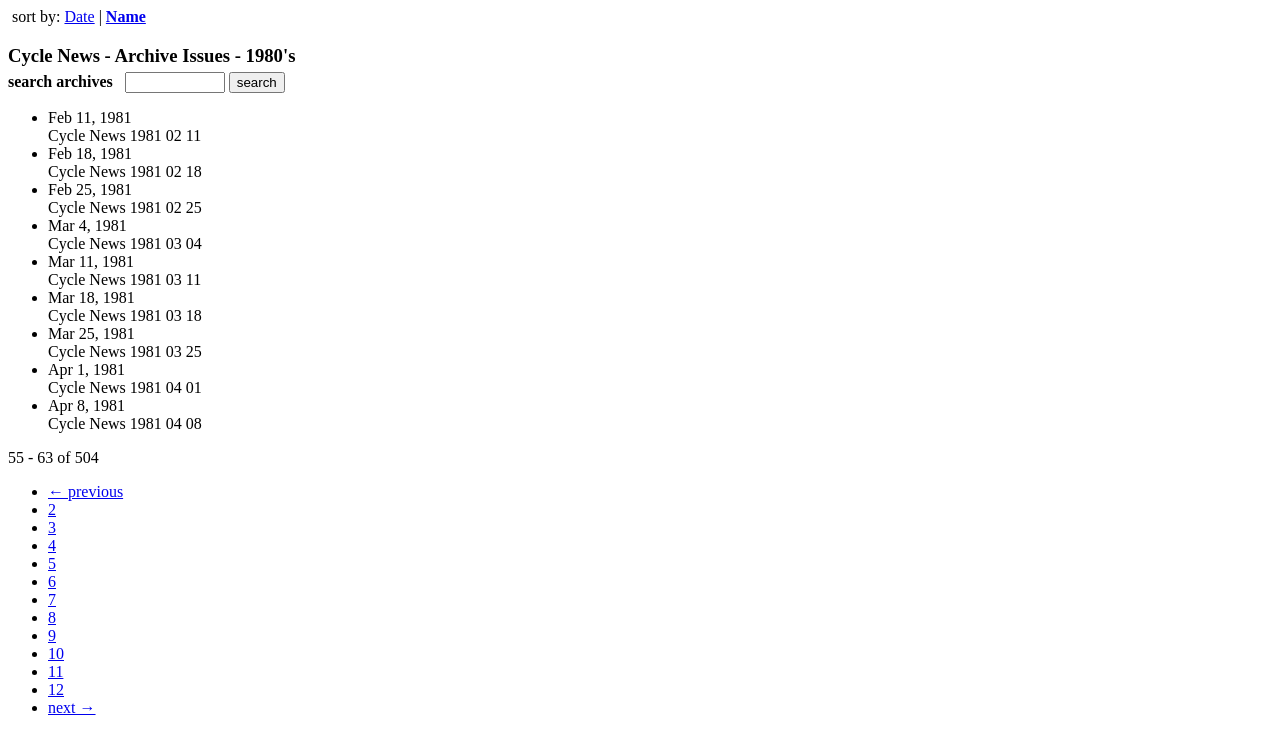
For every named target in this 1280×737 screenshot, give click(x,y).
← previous (85, 491)
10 (56, 653)
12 (56, 689)
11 (55, 671)
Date (79, 16)
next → (72, 707)
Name (126, 16)
